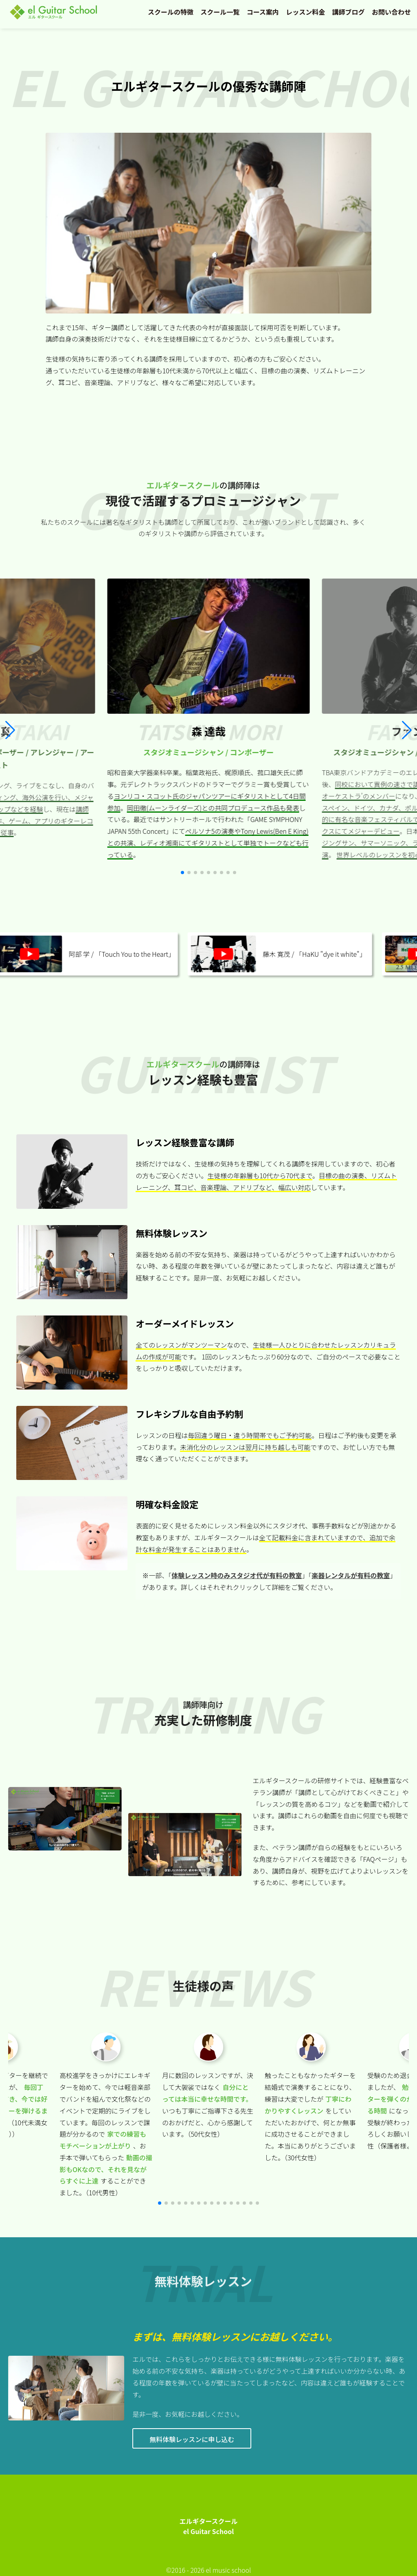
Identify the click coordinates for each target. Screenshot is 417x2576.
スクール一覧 (219, 12)
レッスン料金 (305, 12)
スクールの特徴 (170, 12)
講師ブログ (348, 12)
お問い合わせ (391, 12)
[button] (407, 730)
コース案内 (263, 12)
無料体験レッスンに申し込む (191, 2439)
